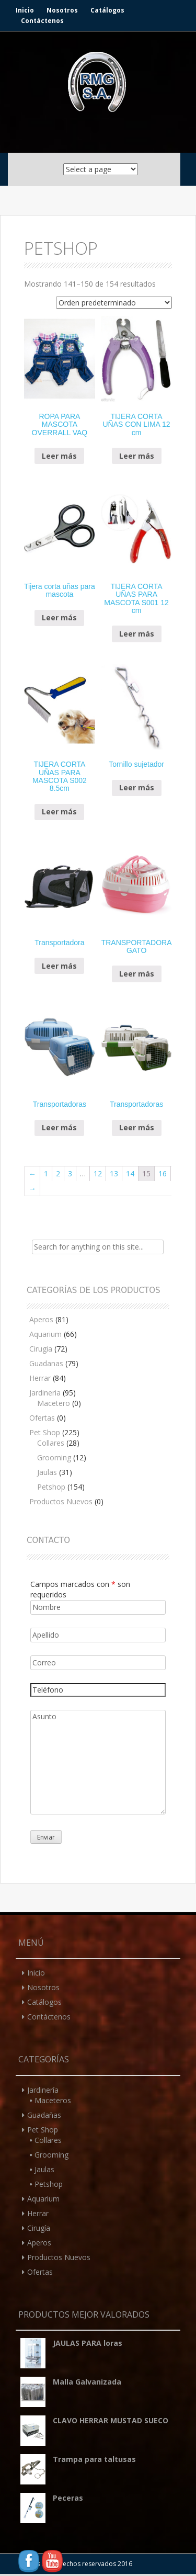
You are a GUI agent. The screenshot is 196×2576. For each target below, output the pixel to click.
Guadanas (46, 1363)
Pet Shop (44, 1432)
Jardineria (45, 1393)
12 (98, 1173)
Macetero (53, 1403)
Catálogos (107, 10)
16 (162, 1173)
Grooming (54, 1457)
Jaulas (47, 1472)
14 (130, 1173)
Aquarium (45, 1334)
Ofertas (42, 1418)
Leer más (59, 456)
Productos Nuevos (61, 1501)
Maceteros (52, 2100)
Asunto (98, 1762)
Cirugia (40, 1349)
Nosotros (62, 10)
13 (114, 1173)
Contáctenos (42, 20)
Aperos (41, 1319)
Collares (50, 1443)
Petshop (51, 1487)
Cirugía (38, 2228)
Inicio (25, 10)
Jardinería (43, 2090)
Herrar (40, 1378)
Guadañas (44, 2115)
